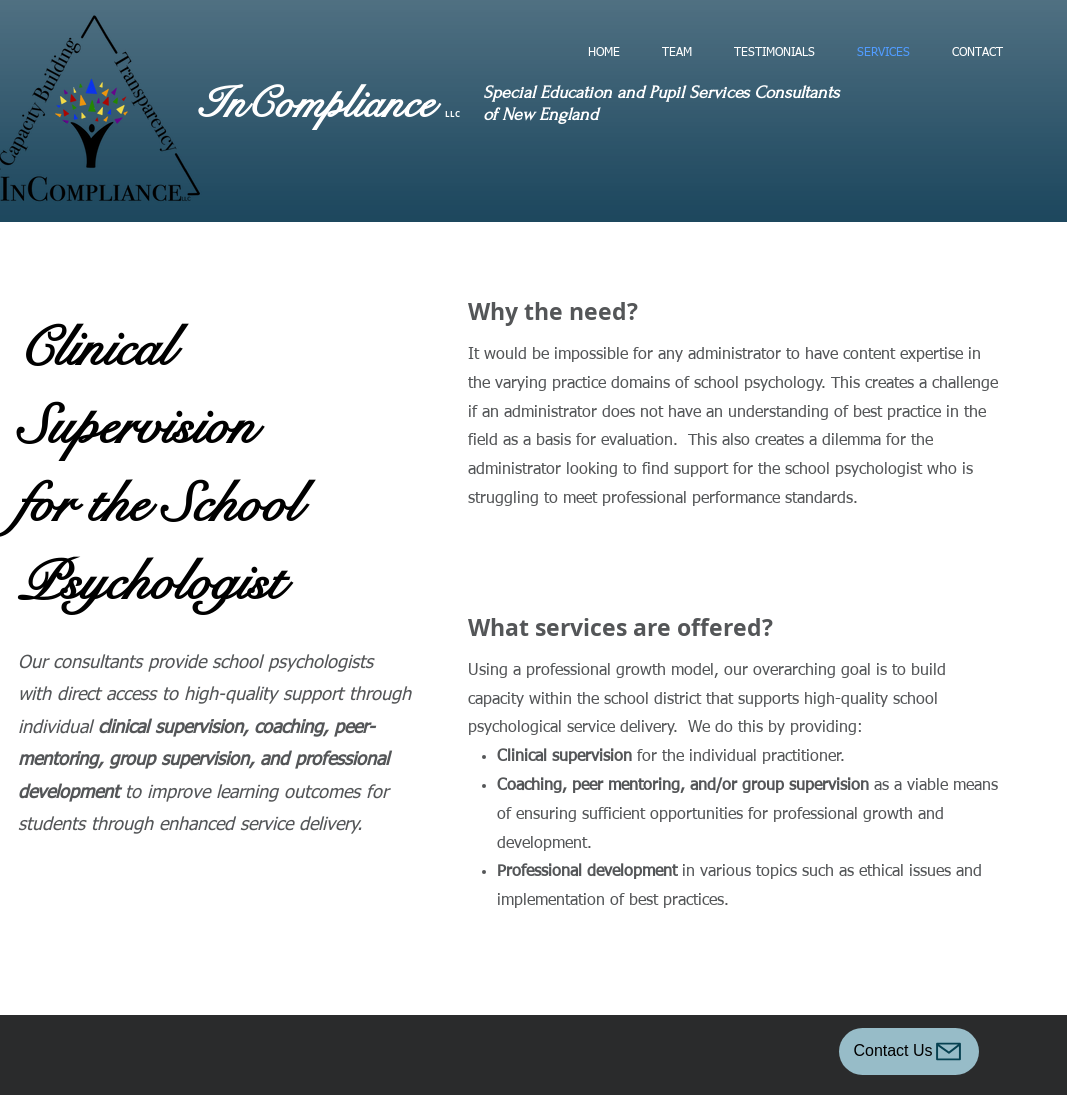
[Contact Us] (909, 1051)
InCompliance (322, 104)
